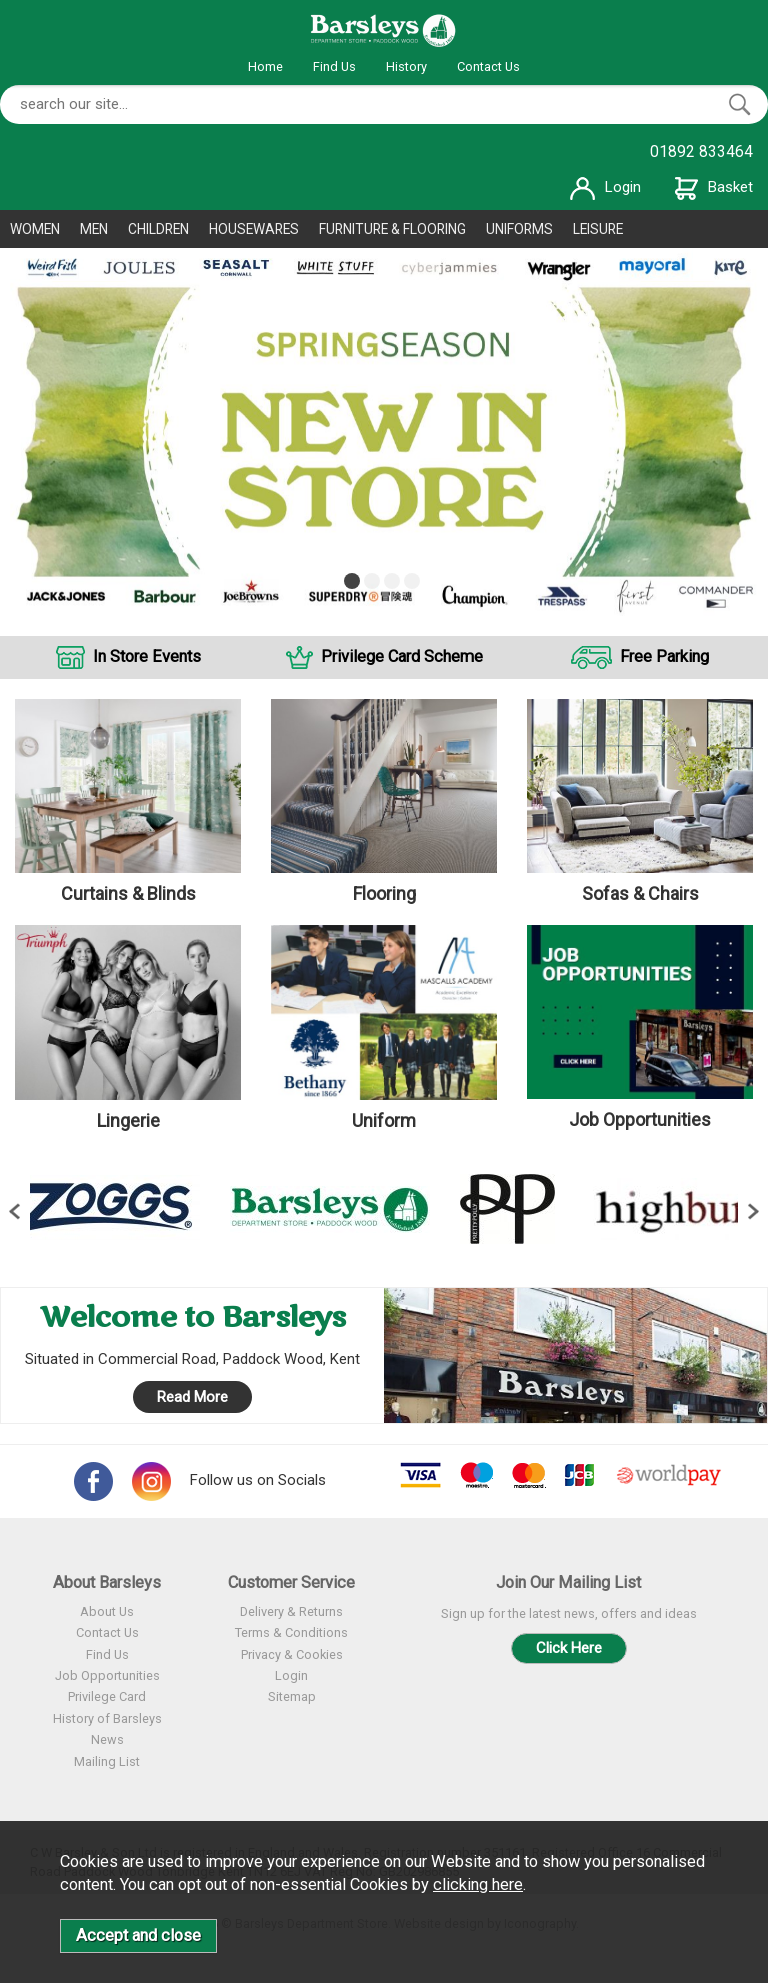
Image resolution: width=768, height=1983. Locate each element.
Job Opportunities (107, 1675)
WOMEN (35, 229)
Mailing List (107, 1761)
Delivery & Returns (291, 1611)
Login (605, 187)
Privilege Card (107, 1696)
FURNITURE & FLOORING (392, 229)
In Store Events (147, 656)
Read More (192, 1397)
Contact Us (488, 66)
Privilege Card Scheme (402, 656)
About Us (107, 1611)
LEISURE (598, 229)
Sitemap (292, 1696)
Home (265, 66)
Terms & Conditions (291, 1632)
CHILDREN (158, 229)
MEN (94, 229)
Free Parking (664, 656)
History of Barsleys (107, 1718)
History (406, 66)
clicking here (478, 1884)
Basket (714, 187)
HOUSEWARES (254, 229)
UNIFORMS (519, 229)
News (107, 1739)
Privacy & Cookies (292, 1654)
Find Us (334, 66)
